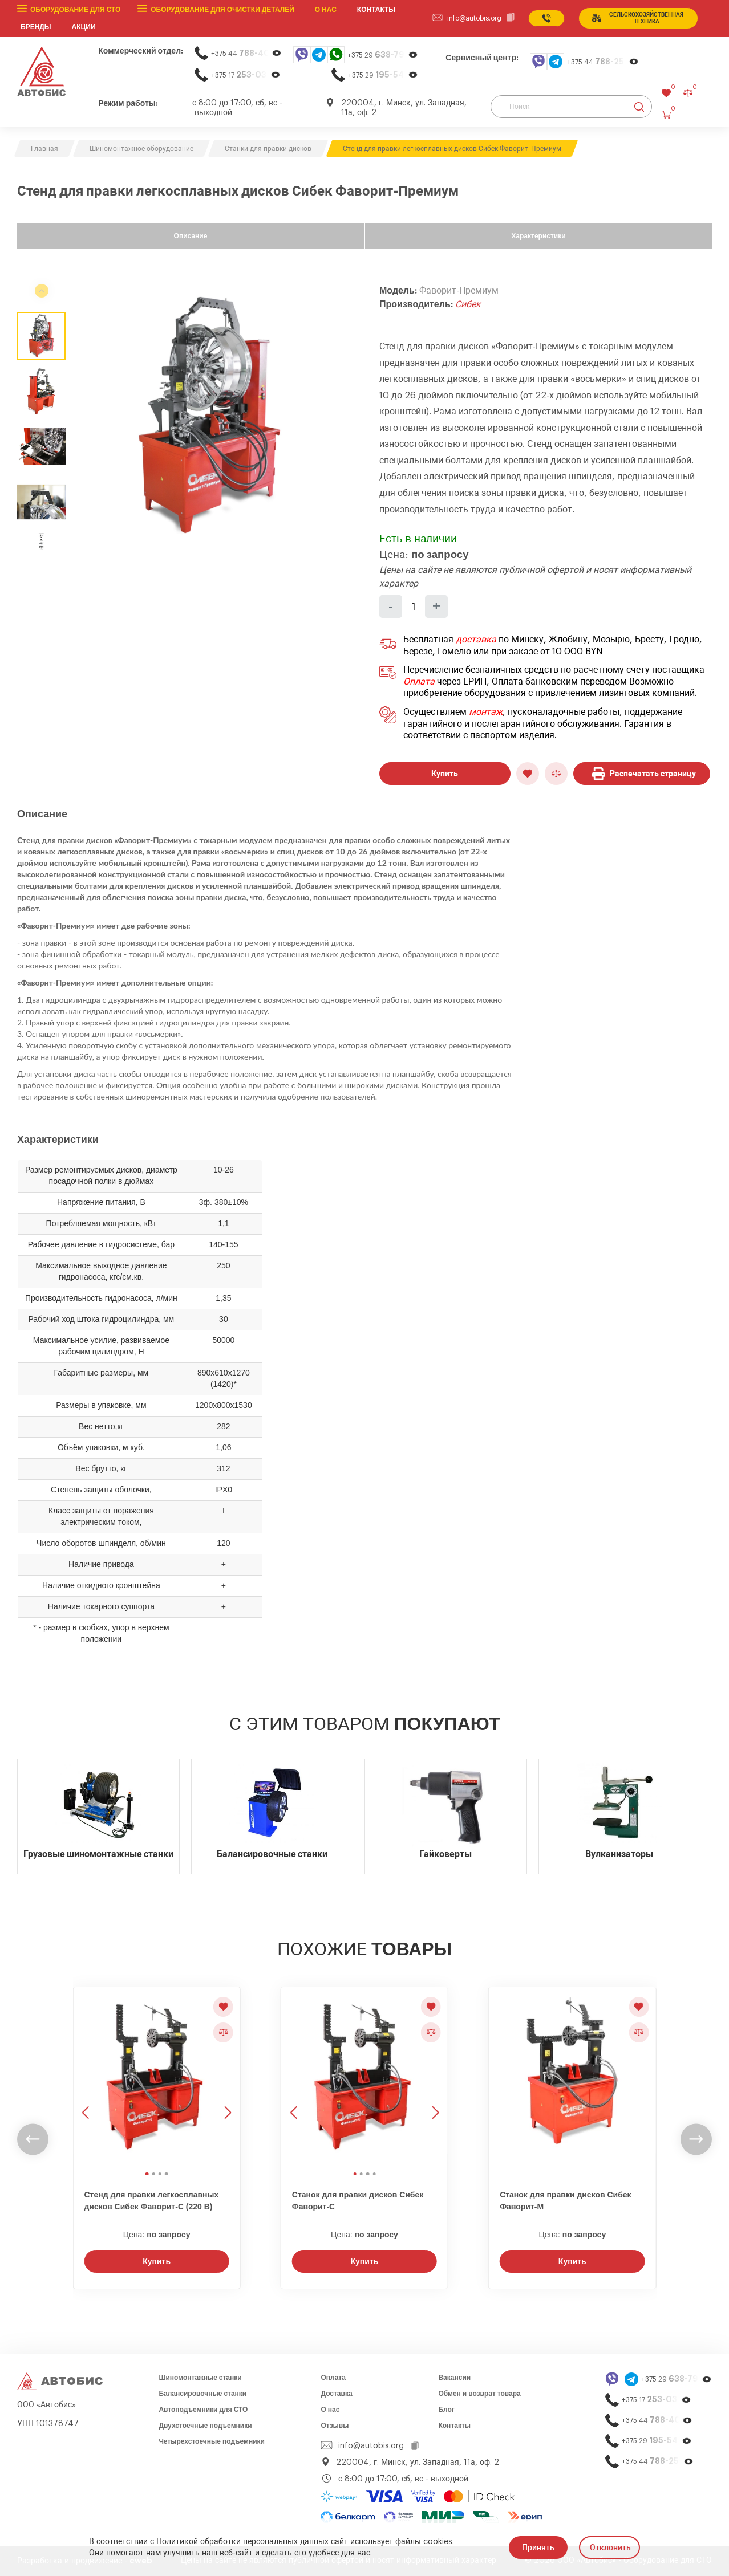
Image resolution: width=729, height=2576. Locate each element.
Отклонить (610, 2547)
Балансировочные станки (202, 2393)
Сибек (468, 304)
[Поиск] (571, 106)
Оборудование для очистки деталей (222, 9)
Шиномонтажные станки (200, 2377)
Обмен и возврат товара (479, 2393)
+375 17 (246, 75)
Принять (538, 2547)
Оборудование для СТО (75, 9)
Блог (446, 2409)
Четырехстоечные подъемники (212, 2441)
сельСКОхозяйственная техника (637, 18)
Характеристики (538, 236)
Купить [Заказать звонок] (157, 2260)
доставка (476, 639)
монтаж (486, 712)
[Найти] (639, 106)
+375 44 (246, 53)
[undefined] (41, 543)
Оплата (419, 681)
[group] (209, 417)
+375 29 (382, 55)
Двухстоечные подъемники (205, 2425)
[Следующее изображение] (226, 2076)
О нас (326, 9)
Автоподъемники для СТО (203, 2409)
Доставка (336, 2393)
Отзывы (335, 2425)
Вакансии (454, 2377)
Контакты (454, 2425)
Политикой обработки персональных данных (242, 2542)
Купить (444, 774)
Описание (191, 236)
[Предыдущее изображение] (86, 2076)
